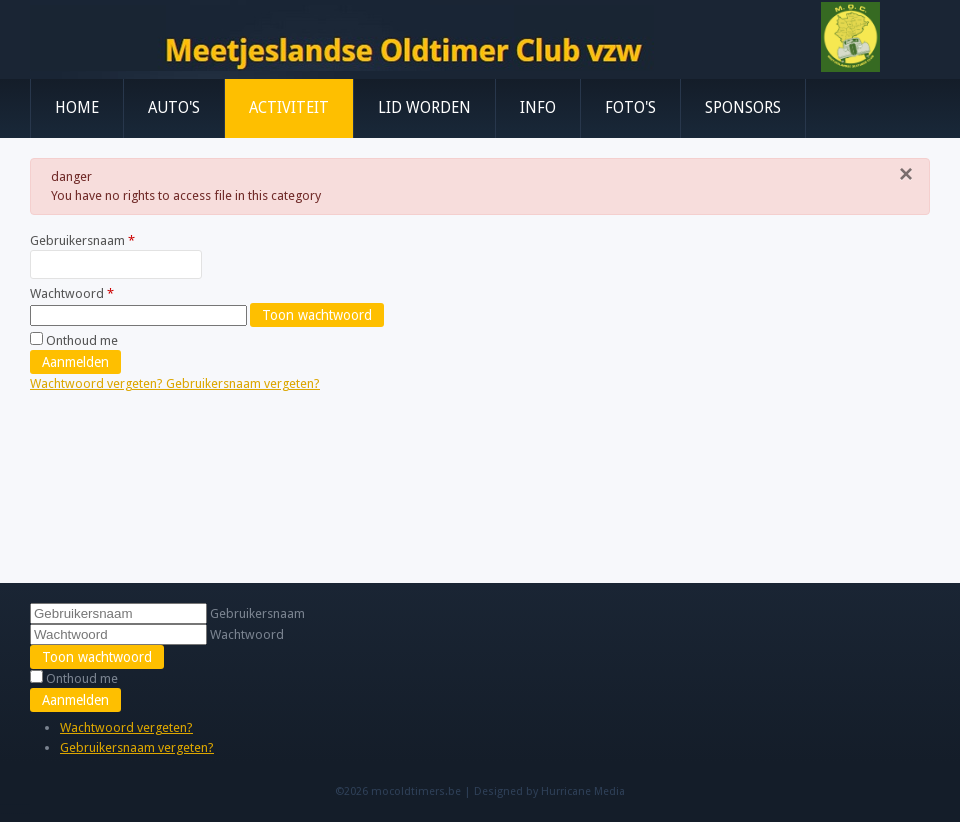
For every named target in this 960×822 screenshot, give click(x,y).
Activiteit (289, 108)
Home (77, 108)
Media (609, 791)
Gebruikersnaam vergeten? (243, 383)
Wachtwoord (72, 293)
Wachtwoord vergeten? (98, 383)
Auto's (174, 108)
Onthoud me (82, 340)
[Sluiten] (906, 174)
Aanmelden (75, 362)
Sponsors (743, 108)
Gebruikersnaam (82, 240)
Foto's (630, 108)
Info (538, 108)
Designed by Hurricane (534, 791)
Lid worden (424, 108)
